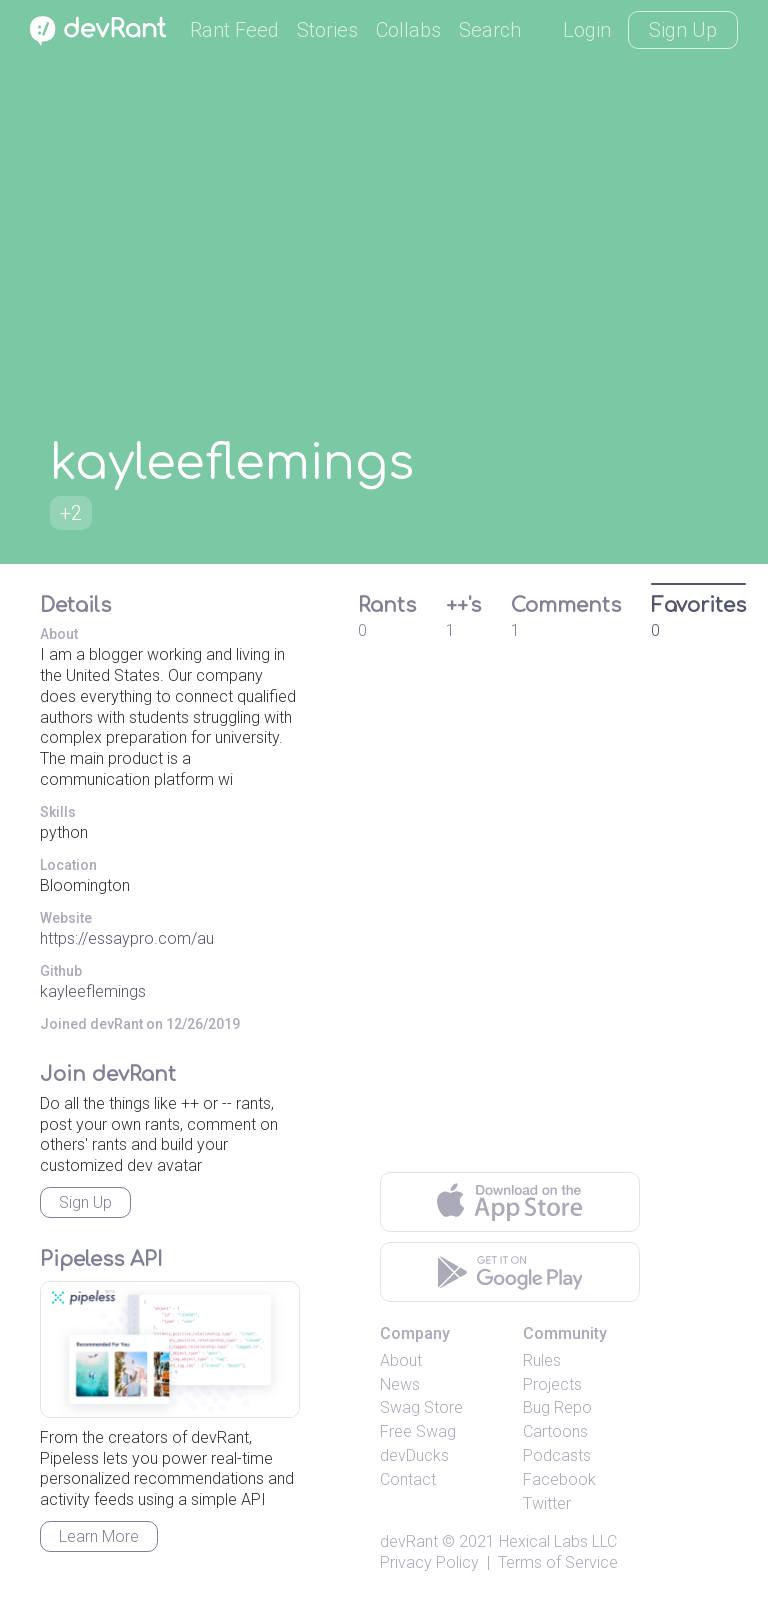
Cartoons (555, 1431)
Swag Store (421, 1407)
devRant (409, 1541)
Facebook (559, 1479)
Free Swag (418, 1431)
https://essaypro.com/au (127, 938)
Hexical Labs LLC (558, 1541)
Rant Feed (234, 30)
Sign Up (683, 30)
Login (587, 30)
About (401, 1360)
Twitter (547, 1503)
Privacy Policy (429, 1562)
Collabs (408, 30)
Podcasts (557, 1455)
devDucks (414, 1455)
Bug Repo (557, 1407)
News (400, 1384)
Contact (408, 1479)
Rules (542, 1360)
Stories (327, 30)
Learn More (99, 1536)
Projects (552, 1384)
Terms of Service (558, 1562)
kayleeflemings (93, 991)
